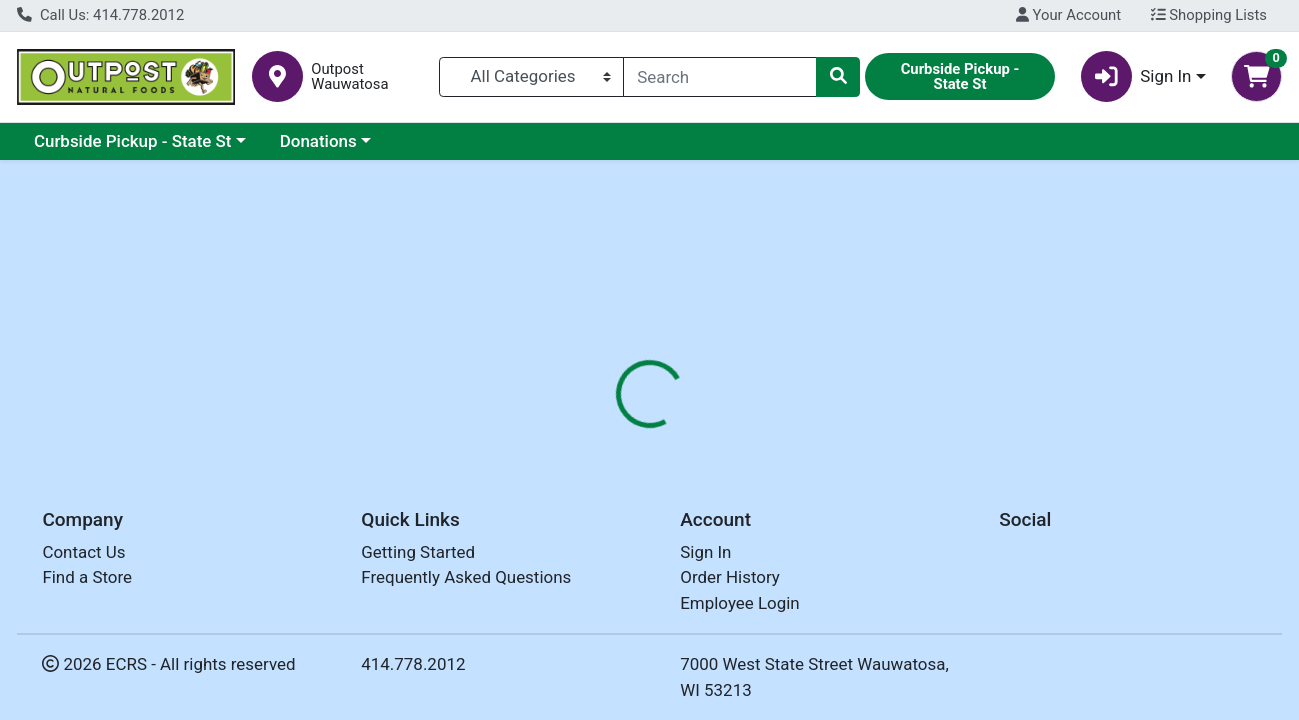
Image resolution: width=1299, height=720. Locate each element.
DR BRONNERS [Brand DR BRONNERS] (805, 511)
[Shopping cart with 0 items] (1256, 76)
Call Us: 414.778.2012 (100, 15)
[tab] (597, 431)
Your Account (1068, 15)
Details (597, 432)
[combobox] (720, 77)
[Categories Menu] (532, 77)
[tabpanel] (920, 531)
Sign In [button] (1136, 76)
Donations (318, 141)
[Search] (720, 77)
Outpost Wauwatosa (349, 77)
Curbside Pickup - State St (133, 141)
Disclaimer (786, 432)
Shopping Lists (1209, 15)
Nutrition (685, 432)
